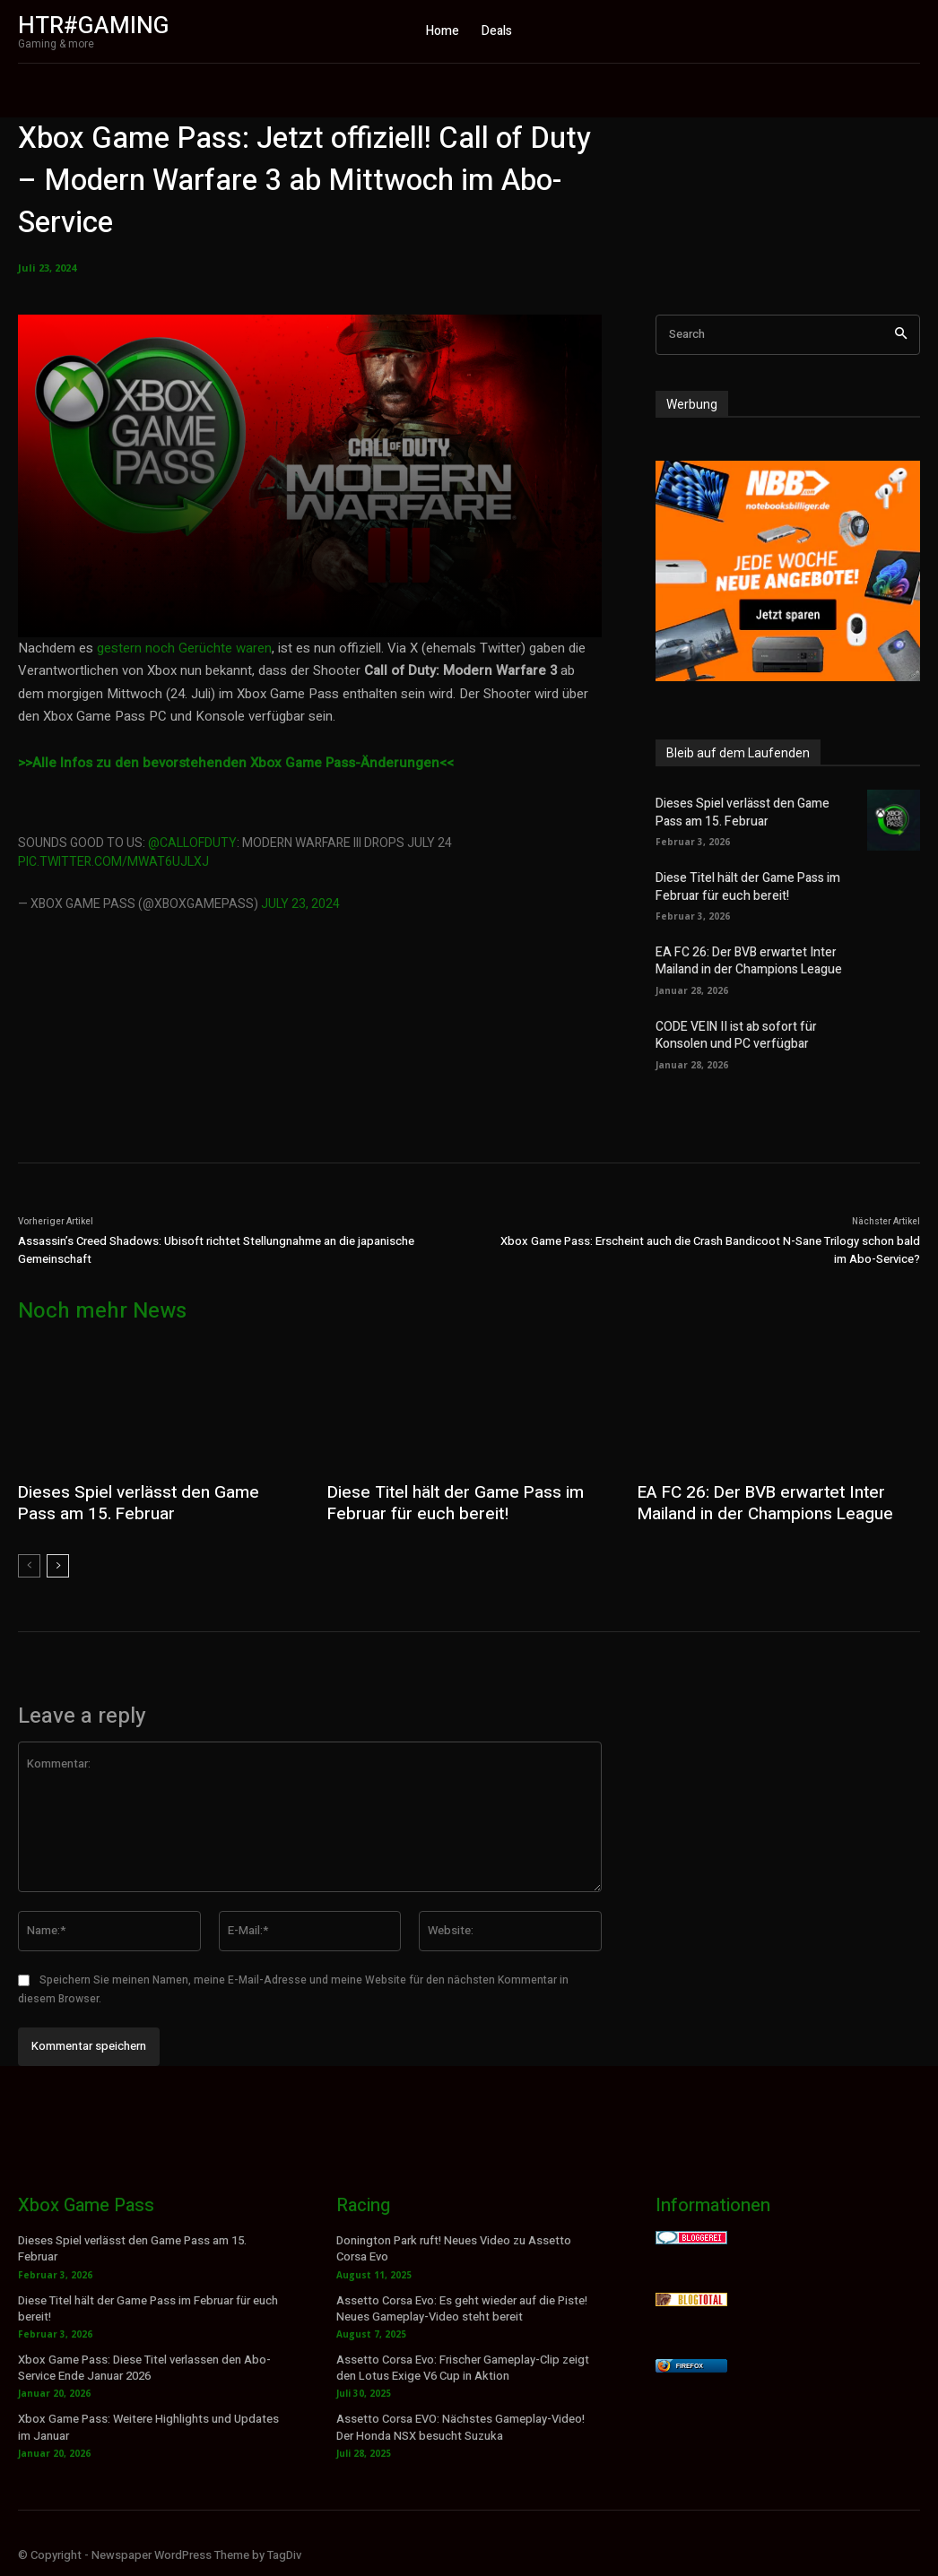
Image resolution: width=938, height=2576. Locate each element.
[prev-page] (29, 1564)
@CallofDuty (192, 843)
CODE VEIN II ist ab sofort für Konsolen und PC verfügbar (730, 1034)
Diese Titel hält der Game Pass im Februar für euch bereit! (742, 886)
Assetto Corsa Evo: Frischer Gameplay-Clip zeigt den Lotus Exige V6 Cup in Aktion (462, 2365)
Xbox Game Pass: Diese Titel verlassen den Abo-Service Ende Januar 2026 (144, 2365)
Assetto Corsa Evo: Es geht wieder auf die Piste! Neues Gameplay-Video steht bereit (461, 2305)
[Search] (901, 335)
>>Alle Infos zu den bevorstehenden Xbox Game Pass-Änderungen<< (236, 763)
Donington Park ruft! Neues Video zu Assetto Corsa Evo (453, 2246)
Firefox (689, 2364)
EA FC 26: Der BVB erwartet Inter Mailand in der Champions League (743, 960)
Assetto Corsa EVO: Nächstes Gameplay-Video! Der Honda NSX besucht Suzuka (460, 2425)
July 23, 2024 (300, 904)
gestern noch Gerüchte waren (184, 648)
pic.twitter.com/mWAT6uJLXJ (113, 861)
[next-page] (58, 1564)
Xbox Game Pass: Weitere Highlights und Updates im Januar (148, 2425)
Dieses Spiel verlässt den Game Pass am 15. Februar (751, 811)
